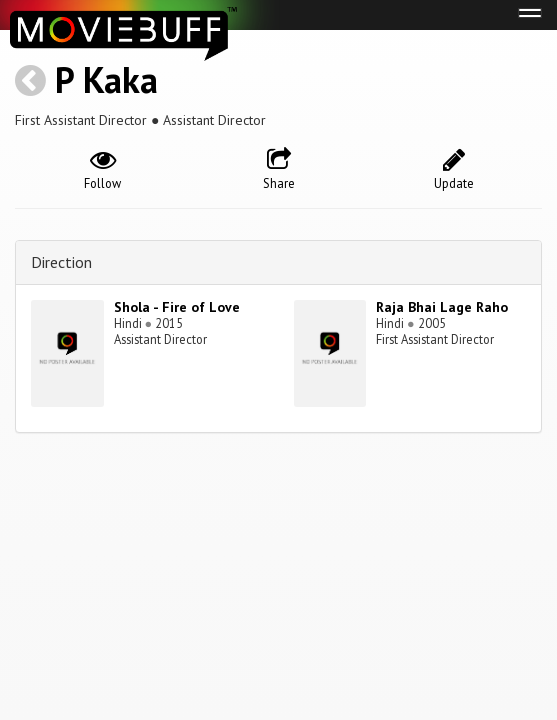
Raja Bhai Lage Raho (442, 307)
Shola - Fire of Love (177, 307)
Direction (61, 262)
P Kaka (106, 79)
